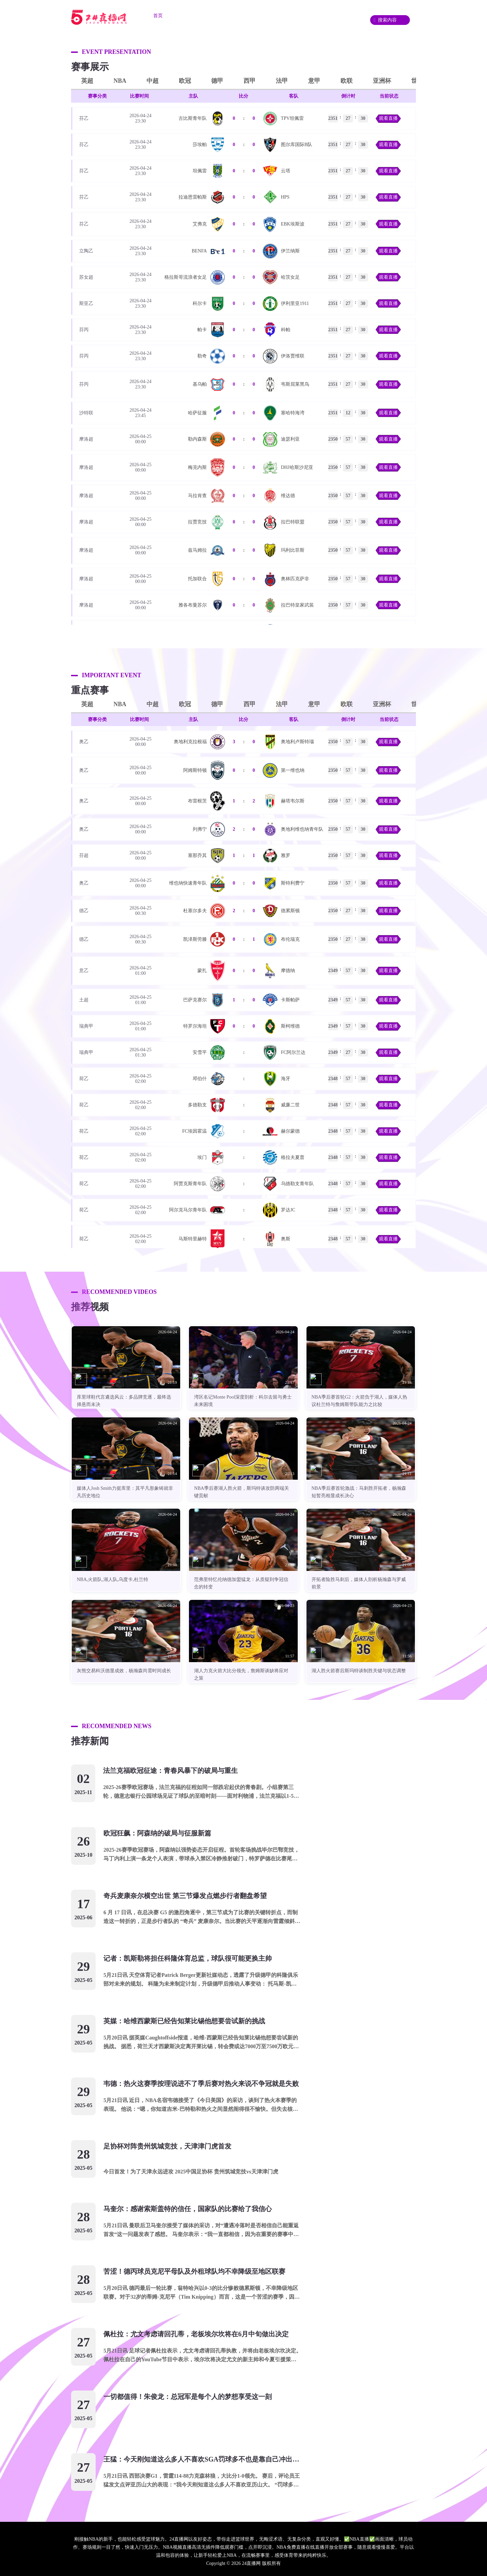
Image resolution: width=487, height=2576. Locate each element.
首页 (158, 15)
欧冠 (185, 80)
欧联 (346, 80)
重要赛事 (266, 15)
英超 (87, 80)
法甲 (282, 80)
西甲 (250, 80)
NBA (119, 80)
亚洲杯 (382, 80)
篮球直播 (228, 15)
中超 (153, 80)
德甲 (217, 80)
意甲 (314, 80)
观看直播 (388, 118)
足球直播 (191, 15)
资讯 (299, 15)
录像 (327, 15)
